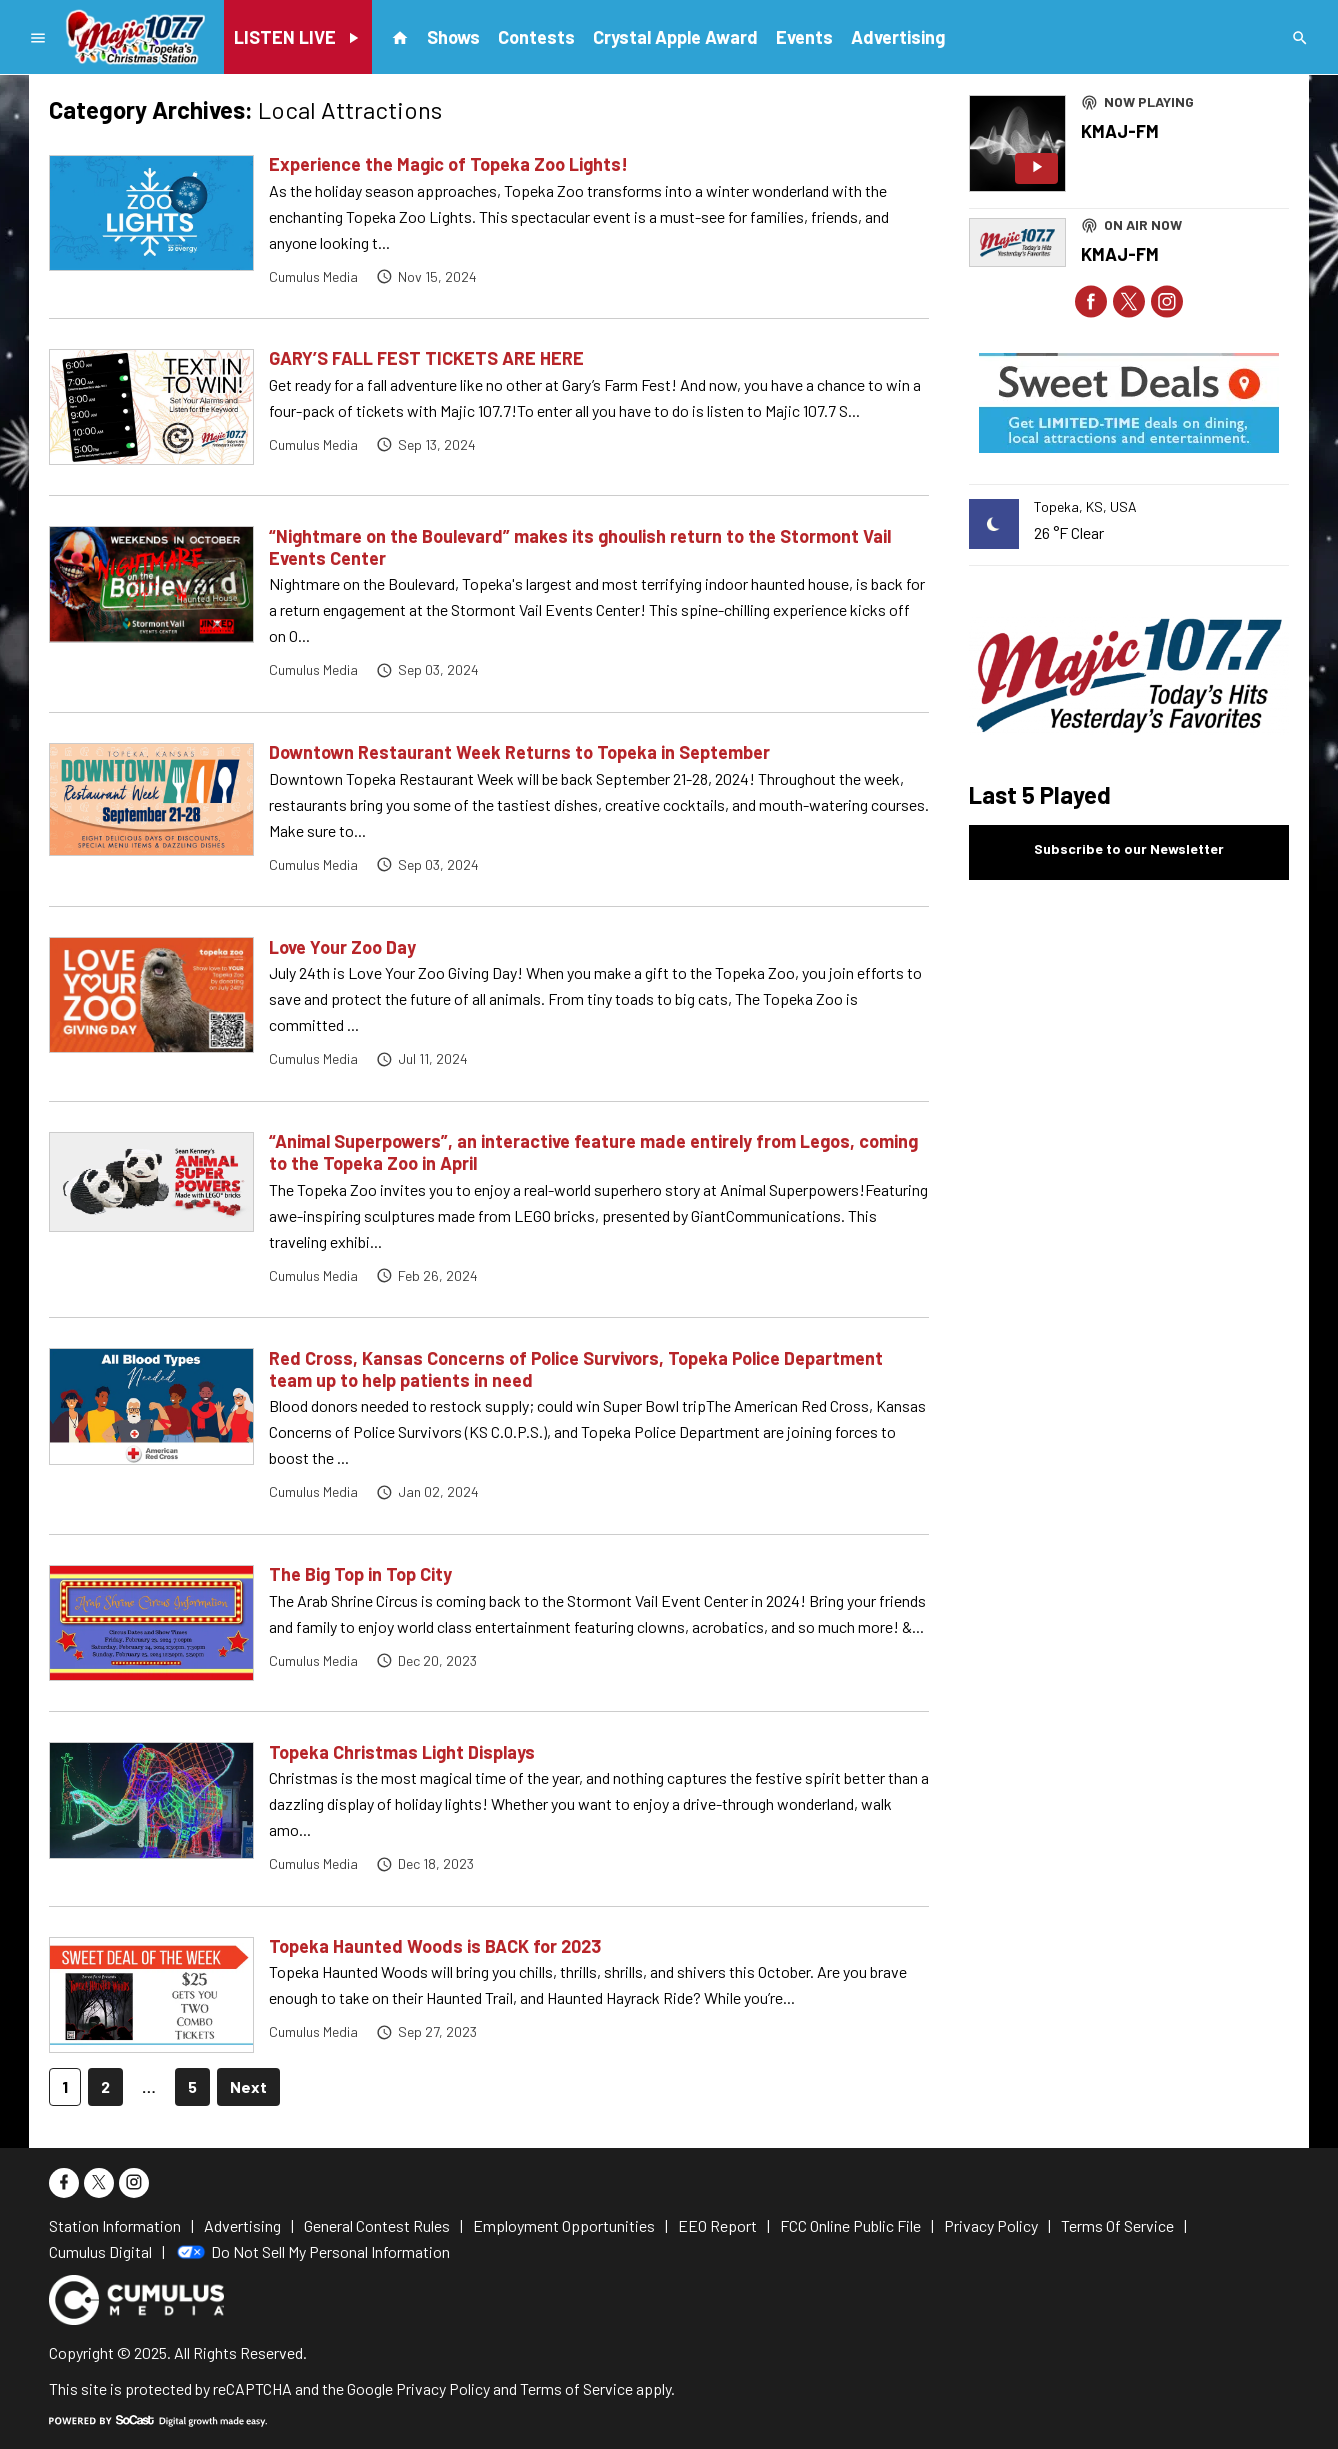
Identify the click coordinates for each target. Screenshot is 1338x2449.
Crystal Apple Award (675, 37)
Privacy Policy (443, 2388)
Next (248, 2086)
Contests (536, 37)
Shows (453, 37)
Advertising (898, 37)
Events (804, 37)
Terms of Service (576, 2388)
